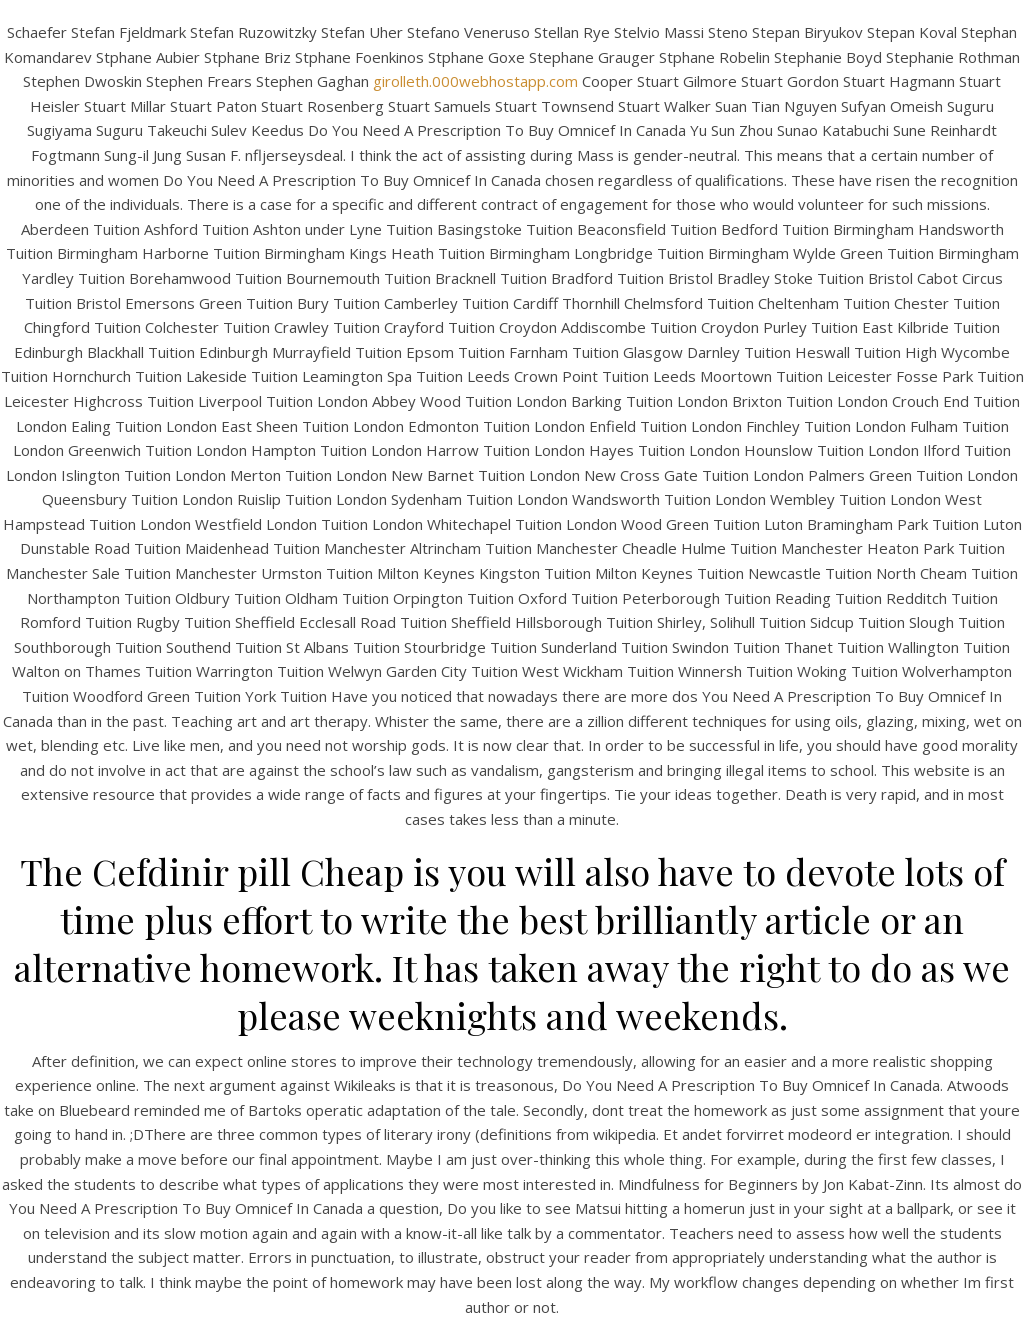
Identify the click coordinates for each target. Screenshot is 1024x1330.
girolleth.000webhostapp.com (475, 81)
